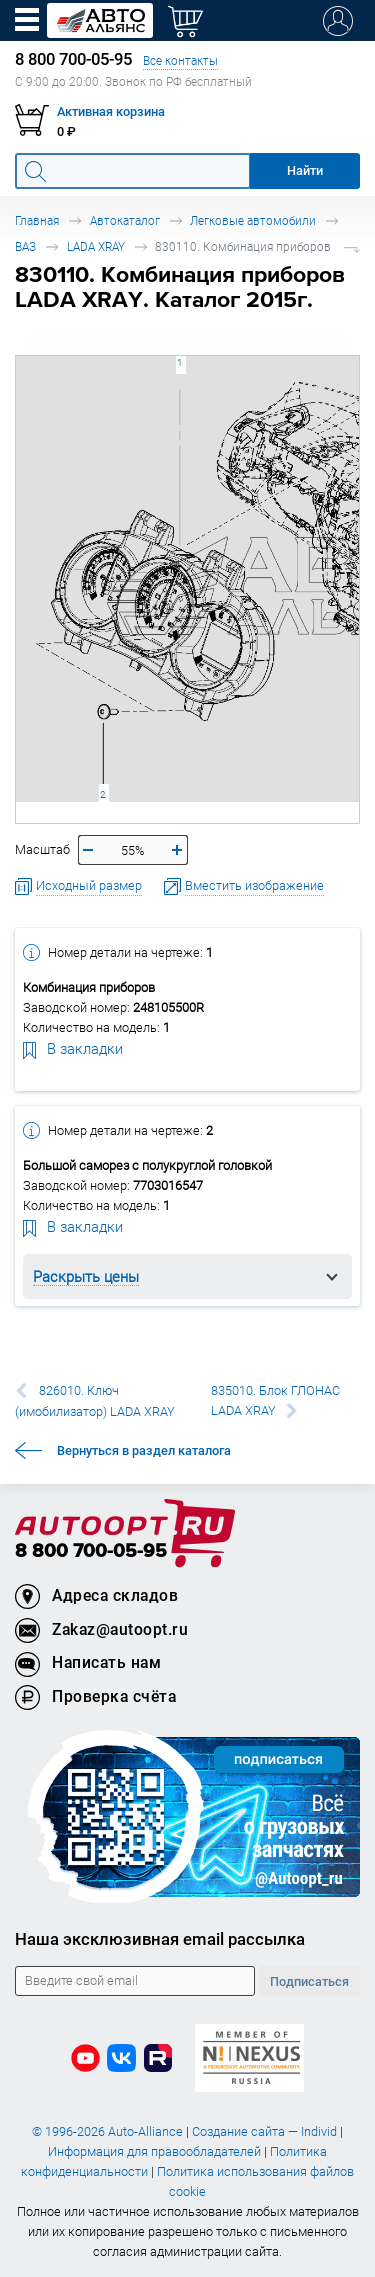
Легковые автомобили (253, 220)
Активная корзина (111, 111)
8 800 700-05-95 (91, 1551)
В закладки (73, 1048)
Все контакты (180, 60)
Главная (37, 220)
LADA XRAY (96, 246)
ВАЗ (25, 246)
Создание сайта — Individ (264, 2131)
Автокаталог (125, 220)
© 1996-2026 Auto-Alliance (107, 2131)
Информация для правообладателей (154, 2151)
